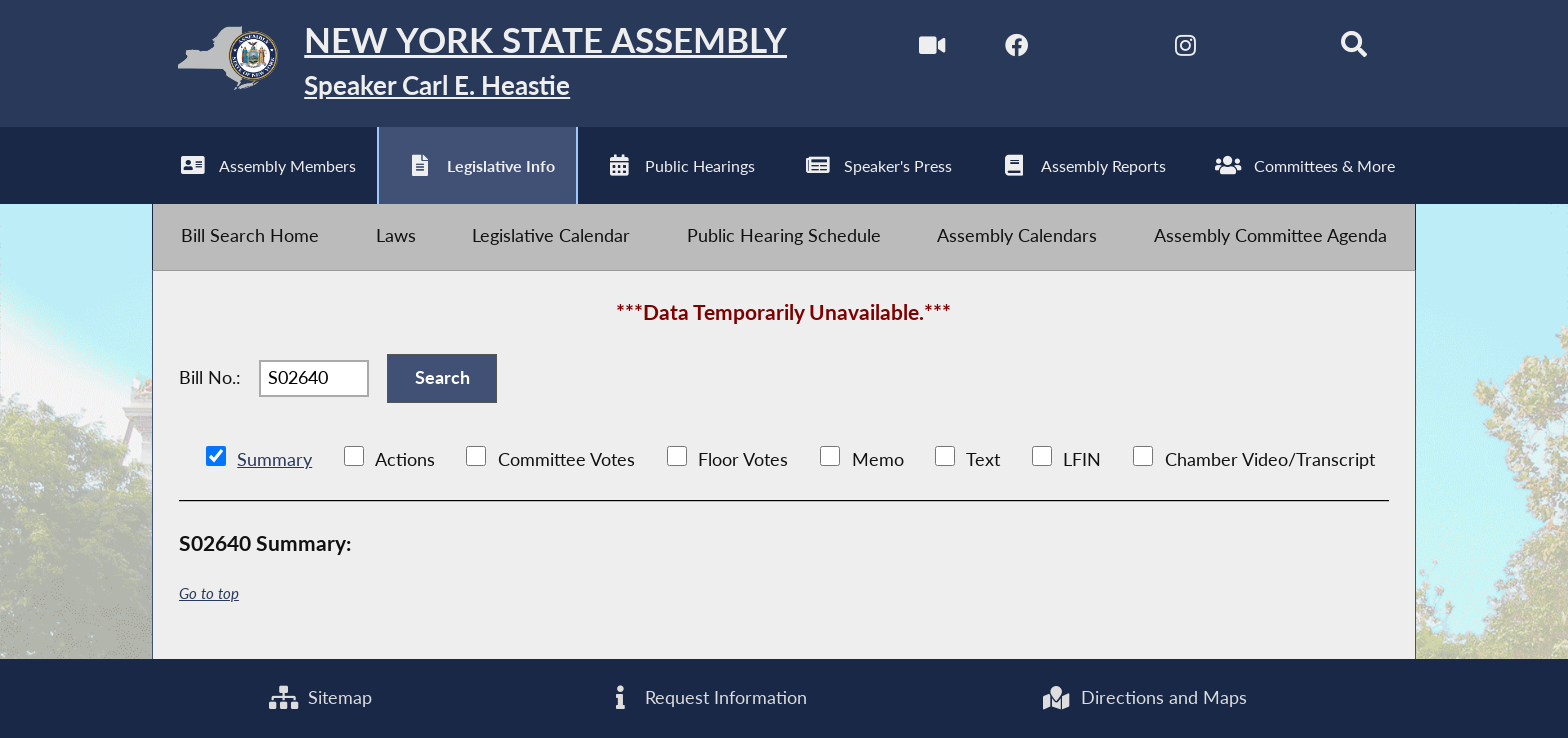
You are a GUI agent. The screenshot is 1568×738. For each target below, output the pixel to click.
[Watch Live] (931, 48)
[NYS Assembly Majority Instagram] (1185, 48)
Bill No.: (210, 377)
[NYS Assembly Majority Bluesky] (1269, 48)
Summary (274, 459)
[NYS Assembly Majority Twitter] (1100, 48)
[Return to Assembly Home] (470, 63)
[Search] (1354, 48)
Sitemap (320, 697)
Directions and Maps (1143, 697)
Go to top (209, 593)
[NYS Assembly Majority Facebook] (1016, 48)
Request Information (706, 697)
